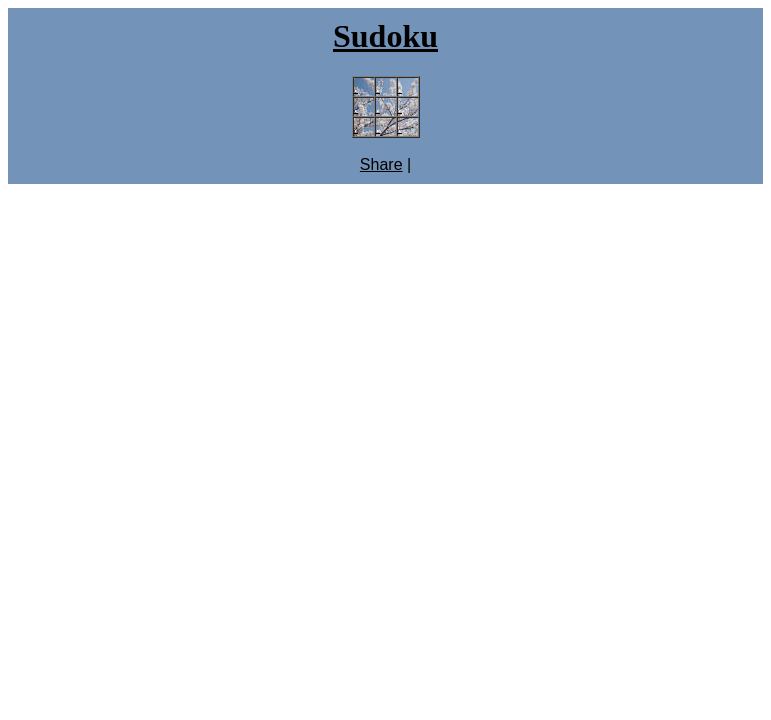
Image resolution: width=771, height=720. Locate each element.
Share (381, 164)
